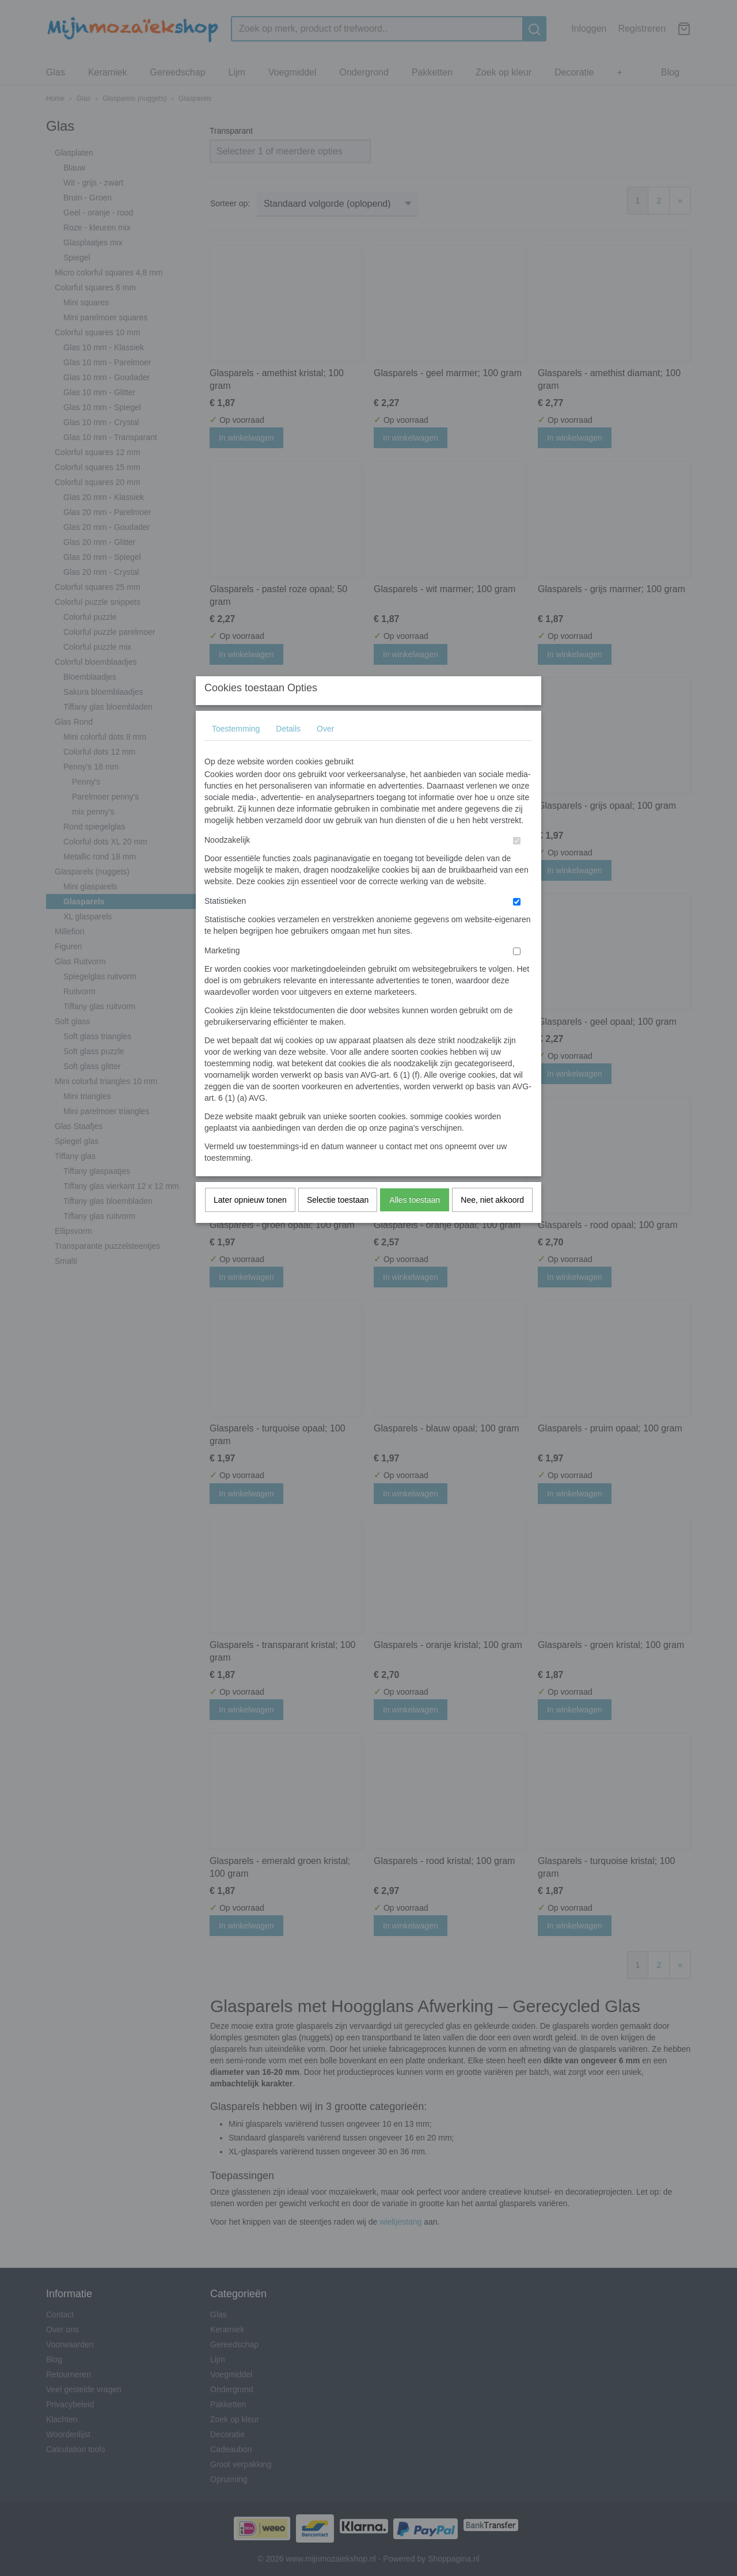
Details (288, 751)
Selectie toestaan (337, 1223)
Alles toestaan (414, 1223)
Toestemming (236, 751)
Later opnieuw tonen (250, 1223)
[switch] (517, 863)
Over (325, 751)
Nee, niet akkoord (492, 1223)
